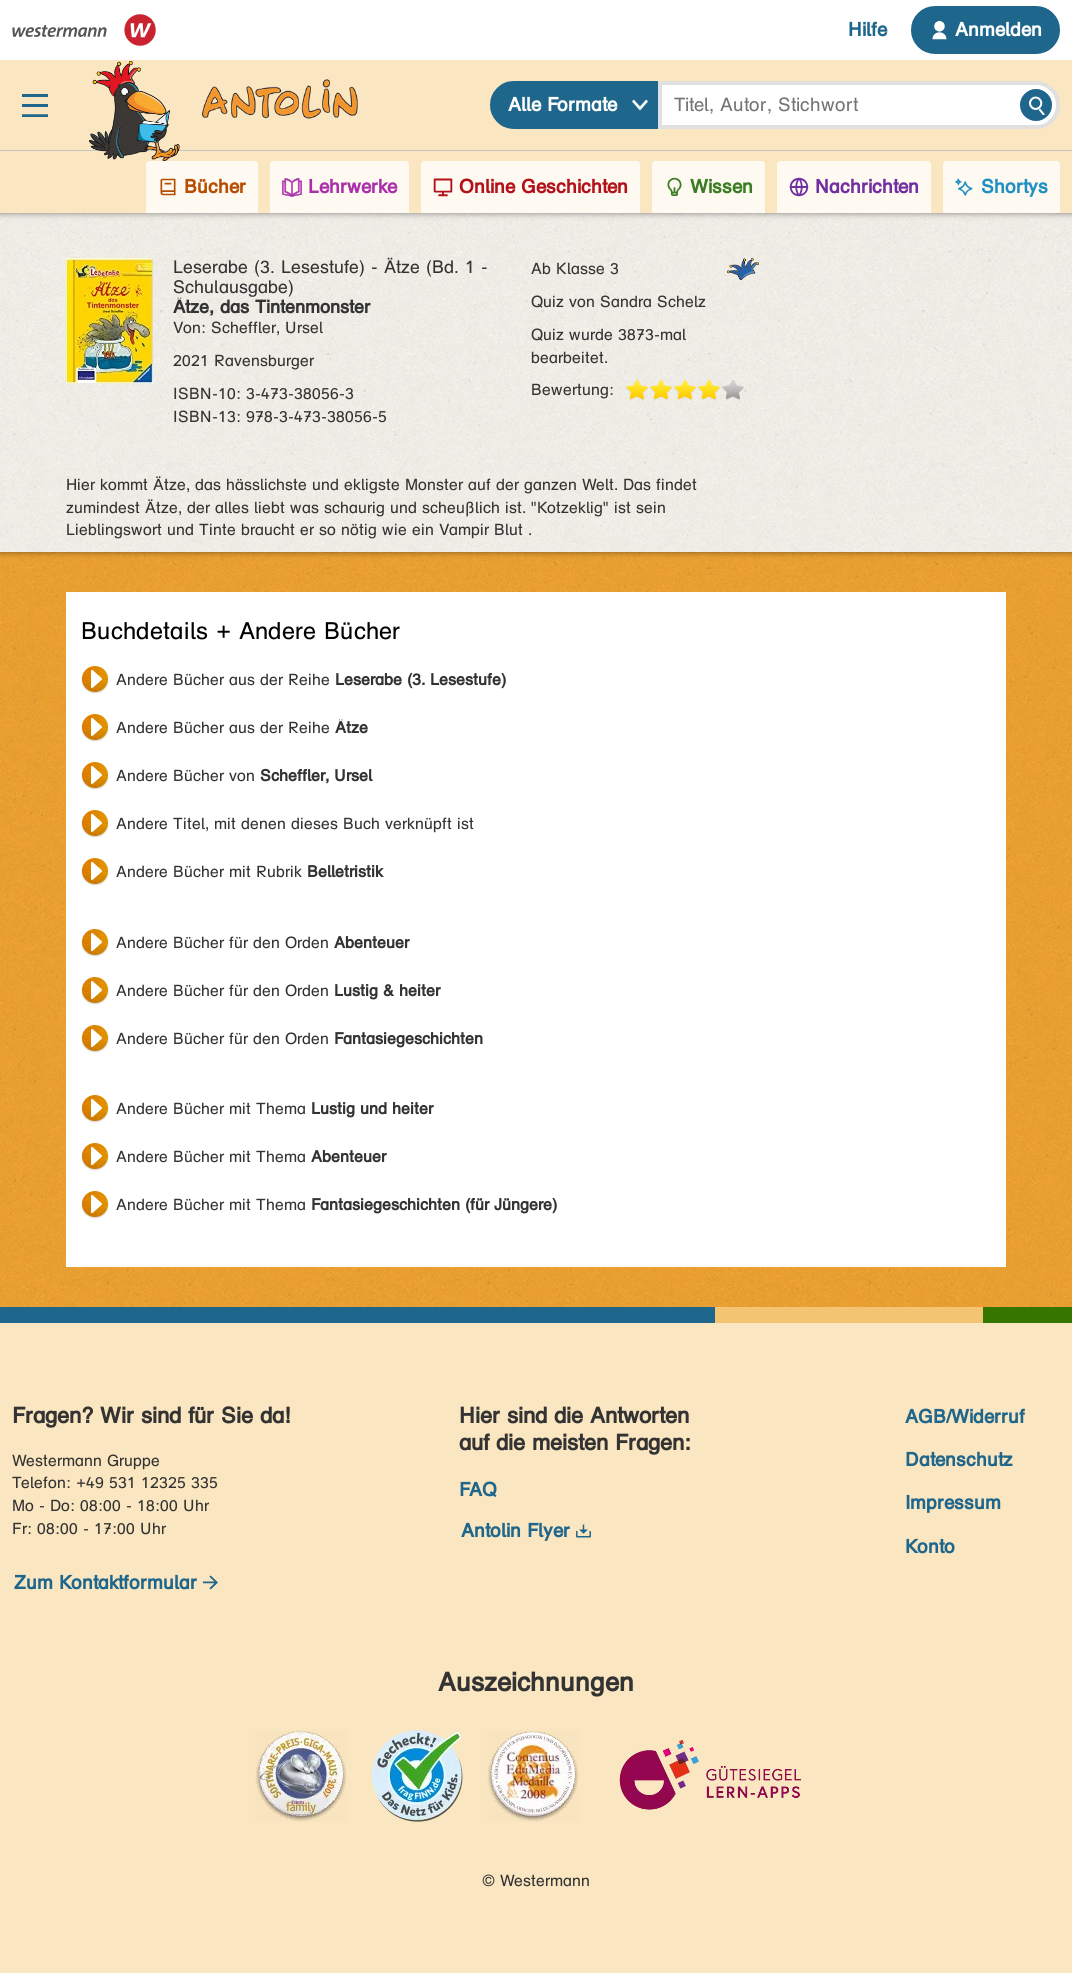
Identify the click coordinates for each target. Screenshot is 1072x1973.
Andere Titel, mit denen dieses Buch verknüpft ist (295, 823)
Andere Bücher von (244, 775)
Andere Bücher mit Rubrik (249, 871)
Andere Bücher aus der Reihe (311, 679)
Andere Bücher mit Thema (274, 1108)
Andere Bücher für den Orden (262, 942)
